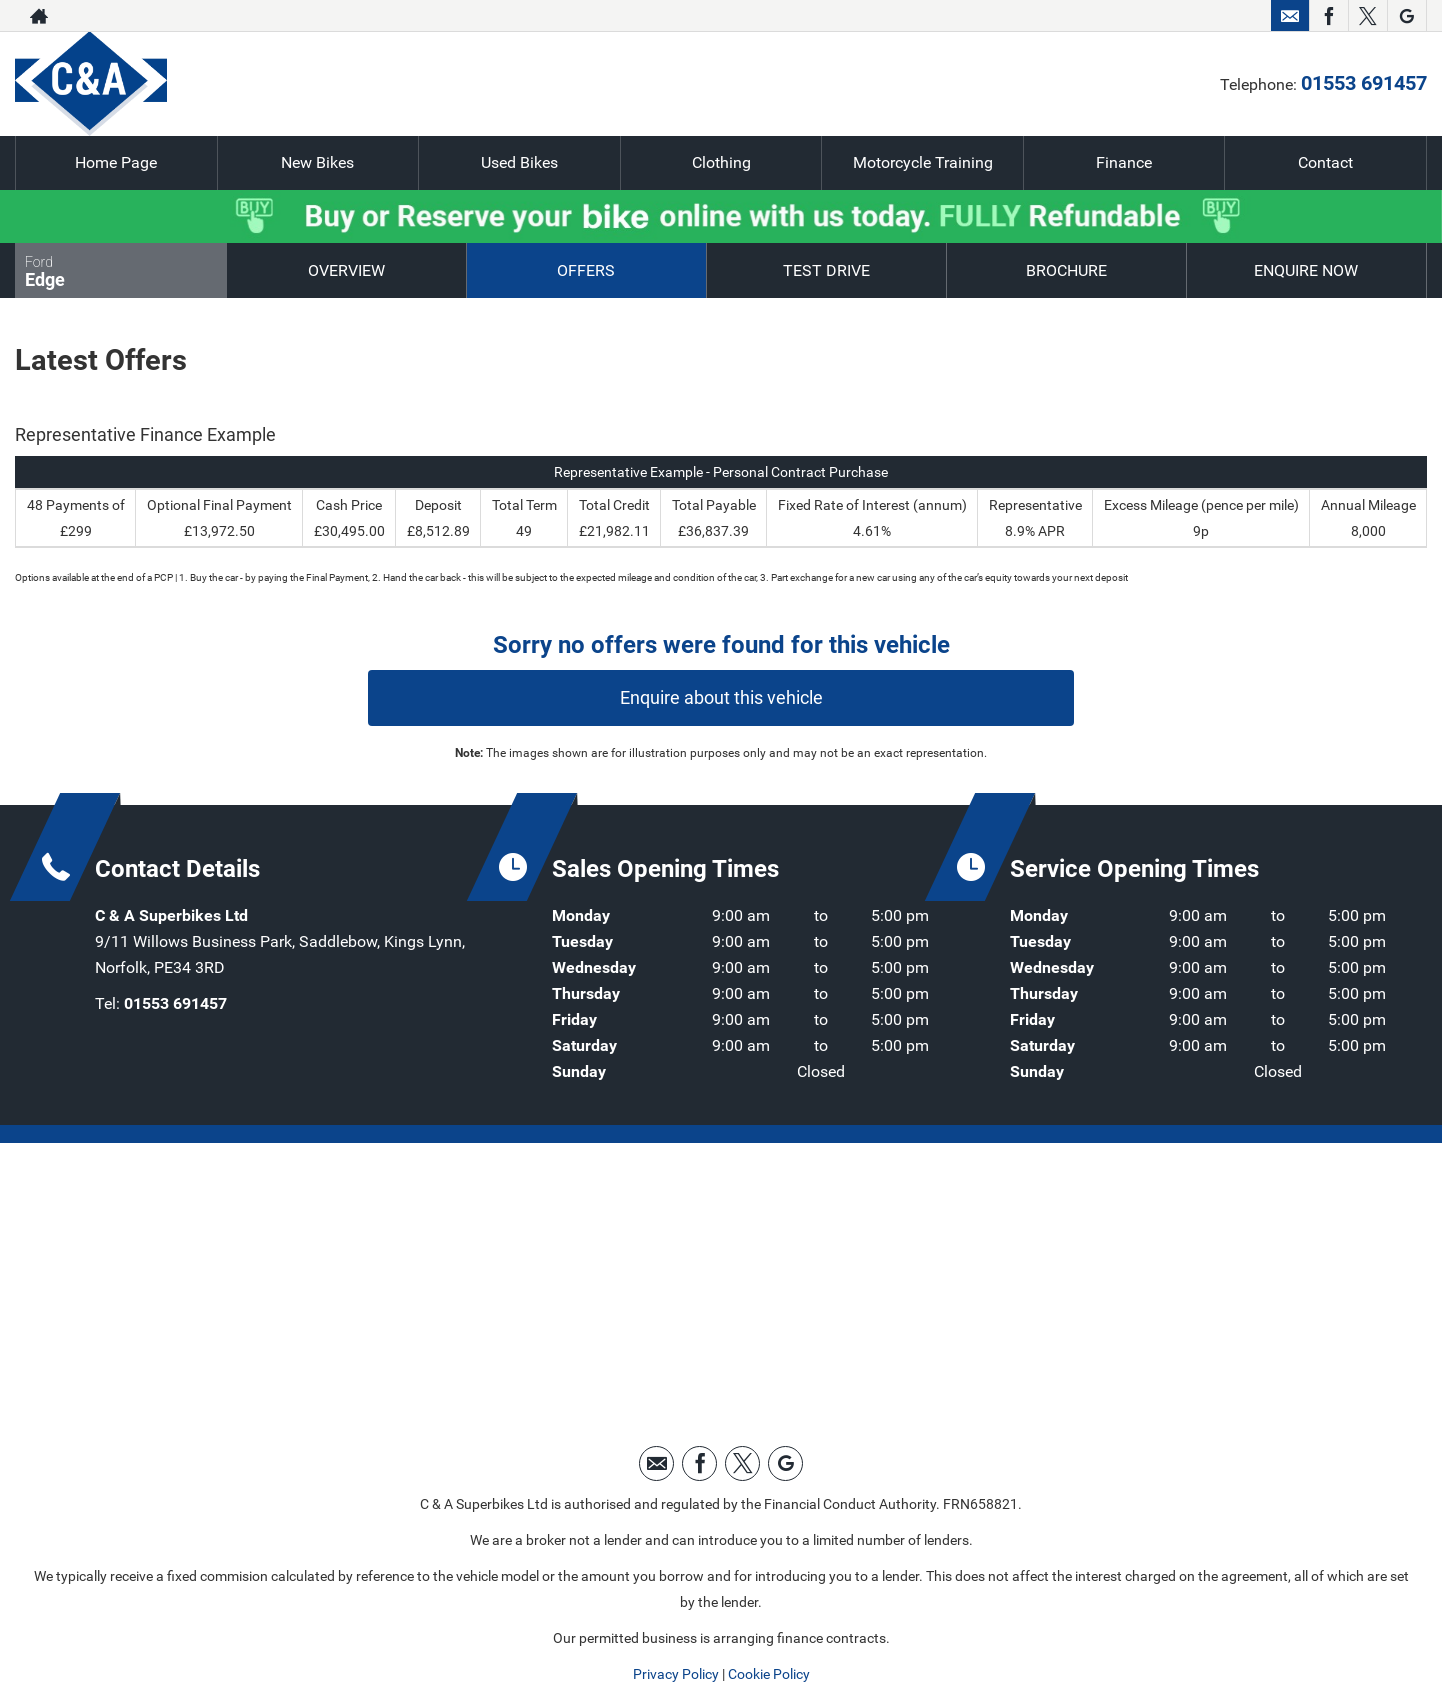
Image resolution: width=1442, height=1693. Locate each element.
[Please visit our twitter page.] (1367, 16)
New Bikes (317, 162)
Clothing (721, 162)
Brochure (1066, 270)
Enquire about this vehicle (721, 697)
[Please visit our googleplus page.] (1406, 16)
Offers (586, 270)
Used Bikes (519, 162)
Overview (346, 270)
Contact (1325, 162)
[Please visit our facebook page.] (1328, 16)
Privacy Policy (676, 1674)
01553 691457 (1188, 16)
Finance (1124, 162)
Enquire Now (1306, 270)
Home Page (116, 162)
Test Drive (826, 270)
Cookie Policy (769, 1674)
